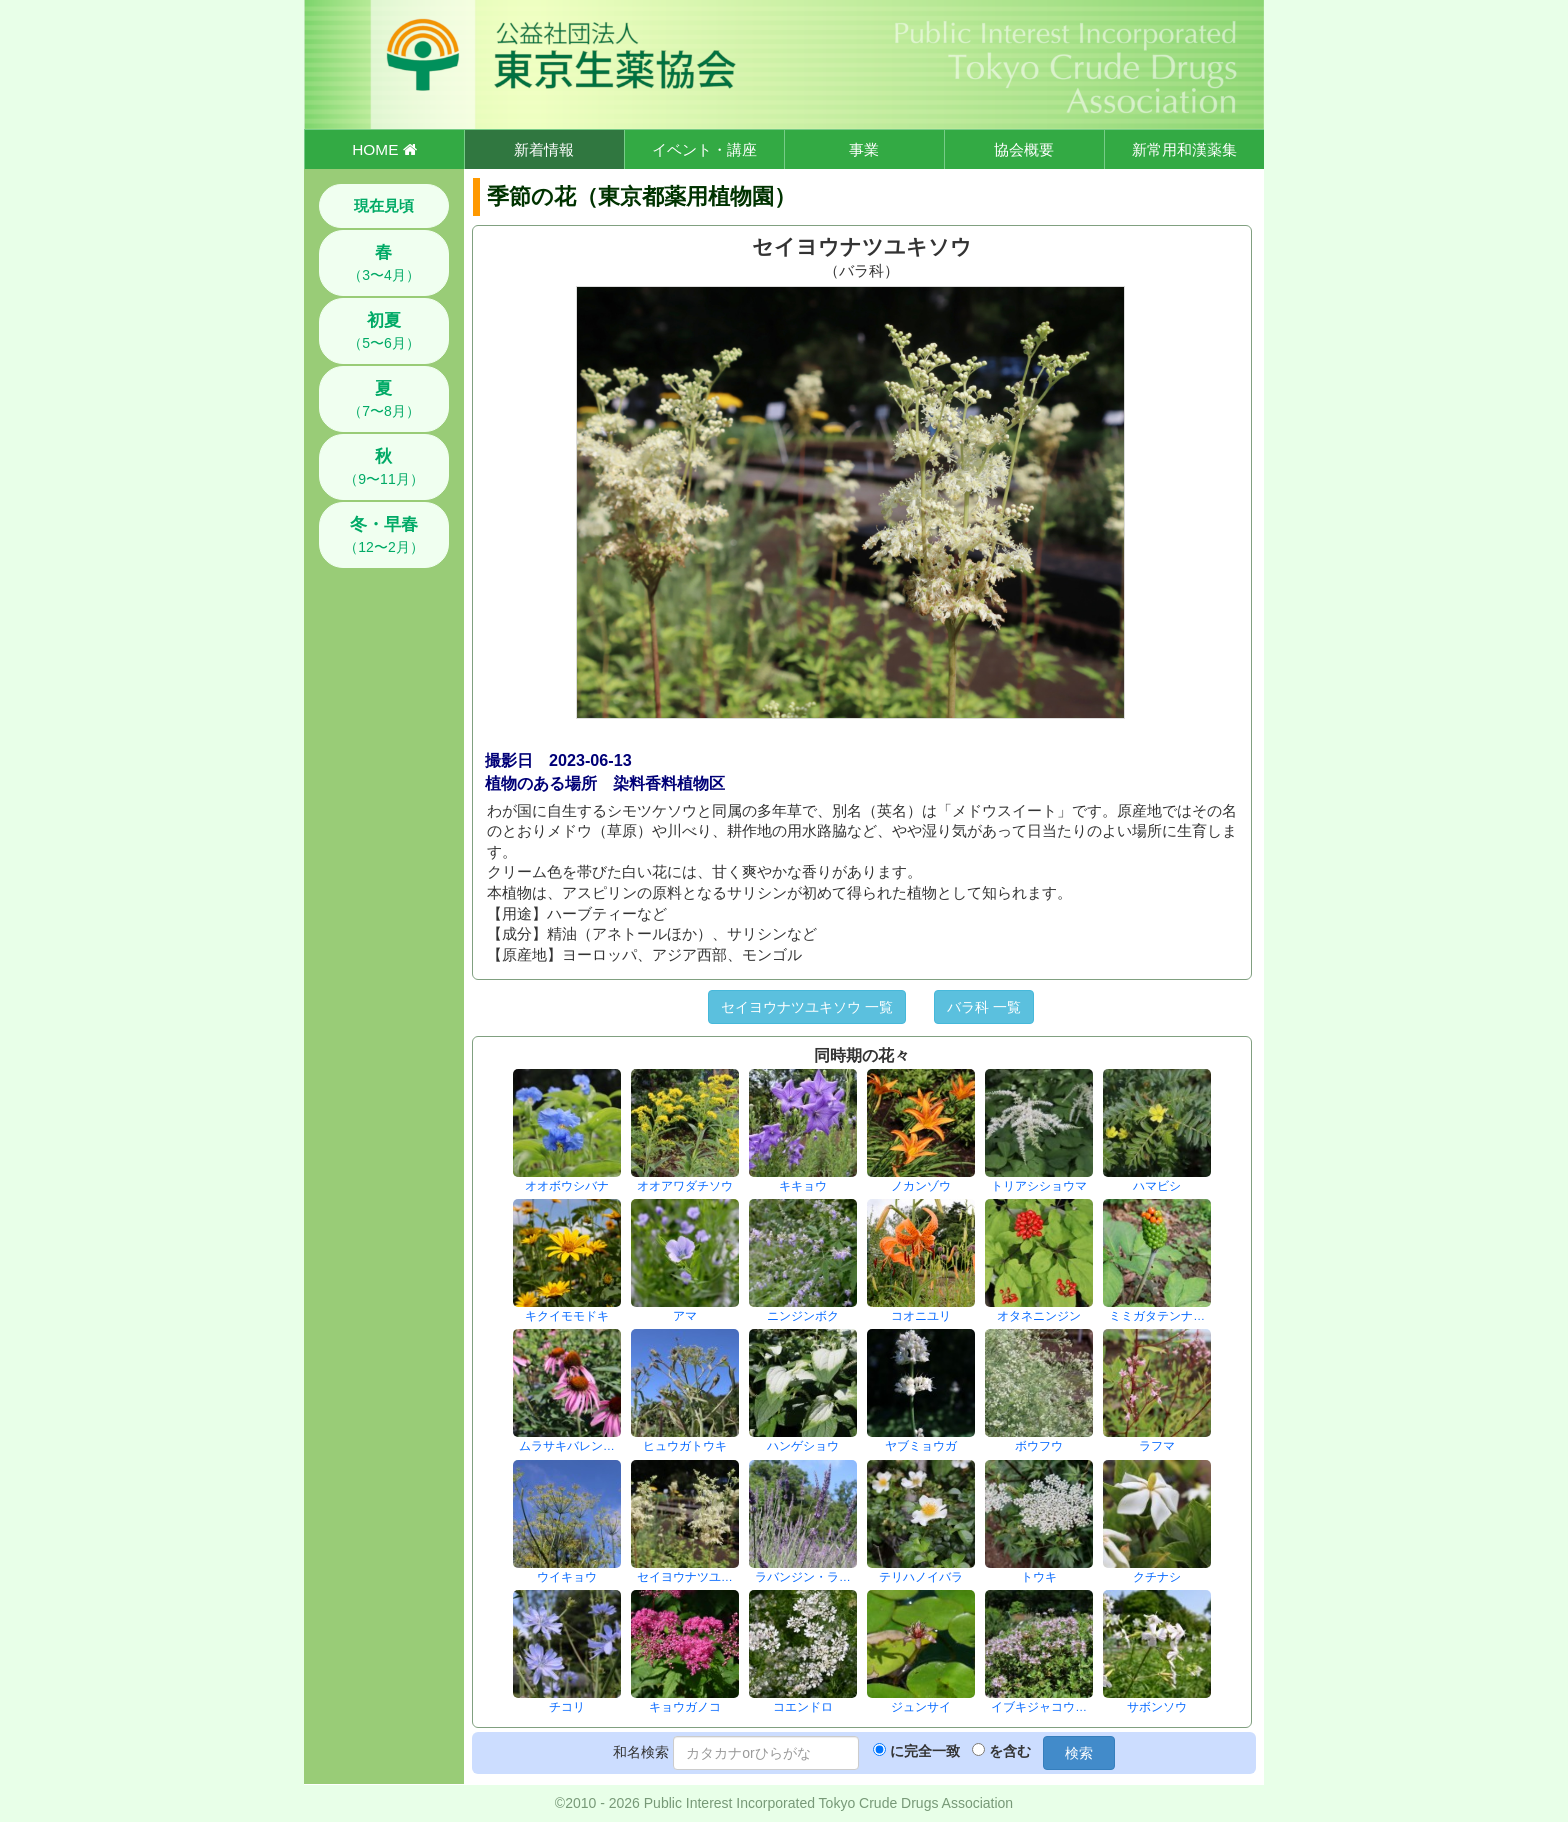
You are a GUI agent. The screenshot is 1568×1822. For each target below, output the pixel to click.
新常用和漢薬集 (1184, 149)
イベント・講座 (704, 149)
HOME (384, 149)
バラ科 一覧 (984, 1007)
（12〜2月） (383, 535)
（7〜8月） (384, 399)
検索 (1079, 1753)
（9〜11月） (383, 467)
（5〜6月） (384, 331)
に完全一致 (925, 1751)
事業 (864, 149)
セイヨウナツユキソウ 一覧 (807, 1007)
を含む (1010, 1751)
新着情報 (544, 149)
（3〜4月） (384, 263)
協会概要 (1024, 149)
